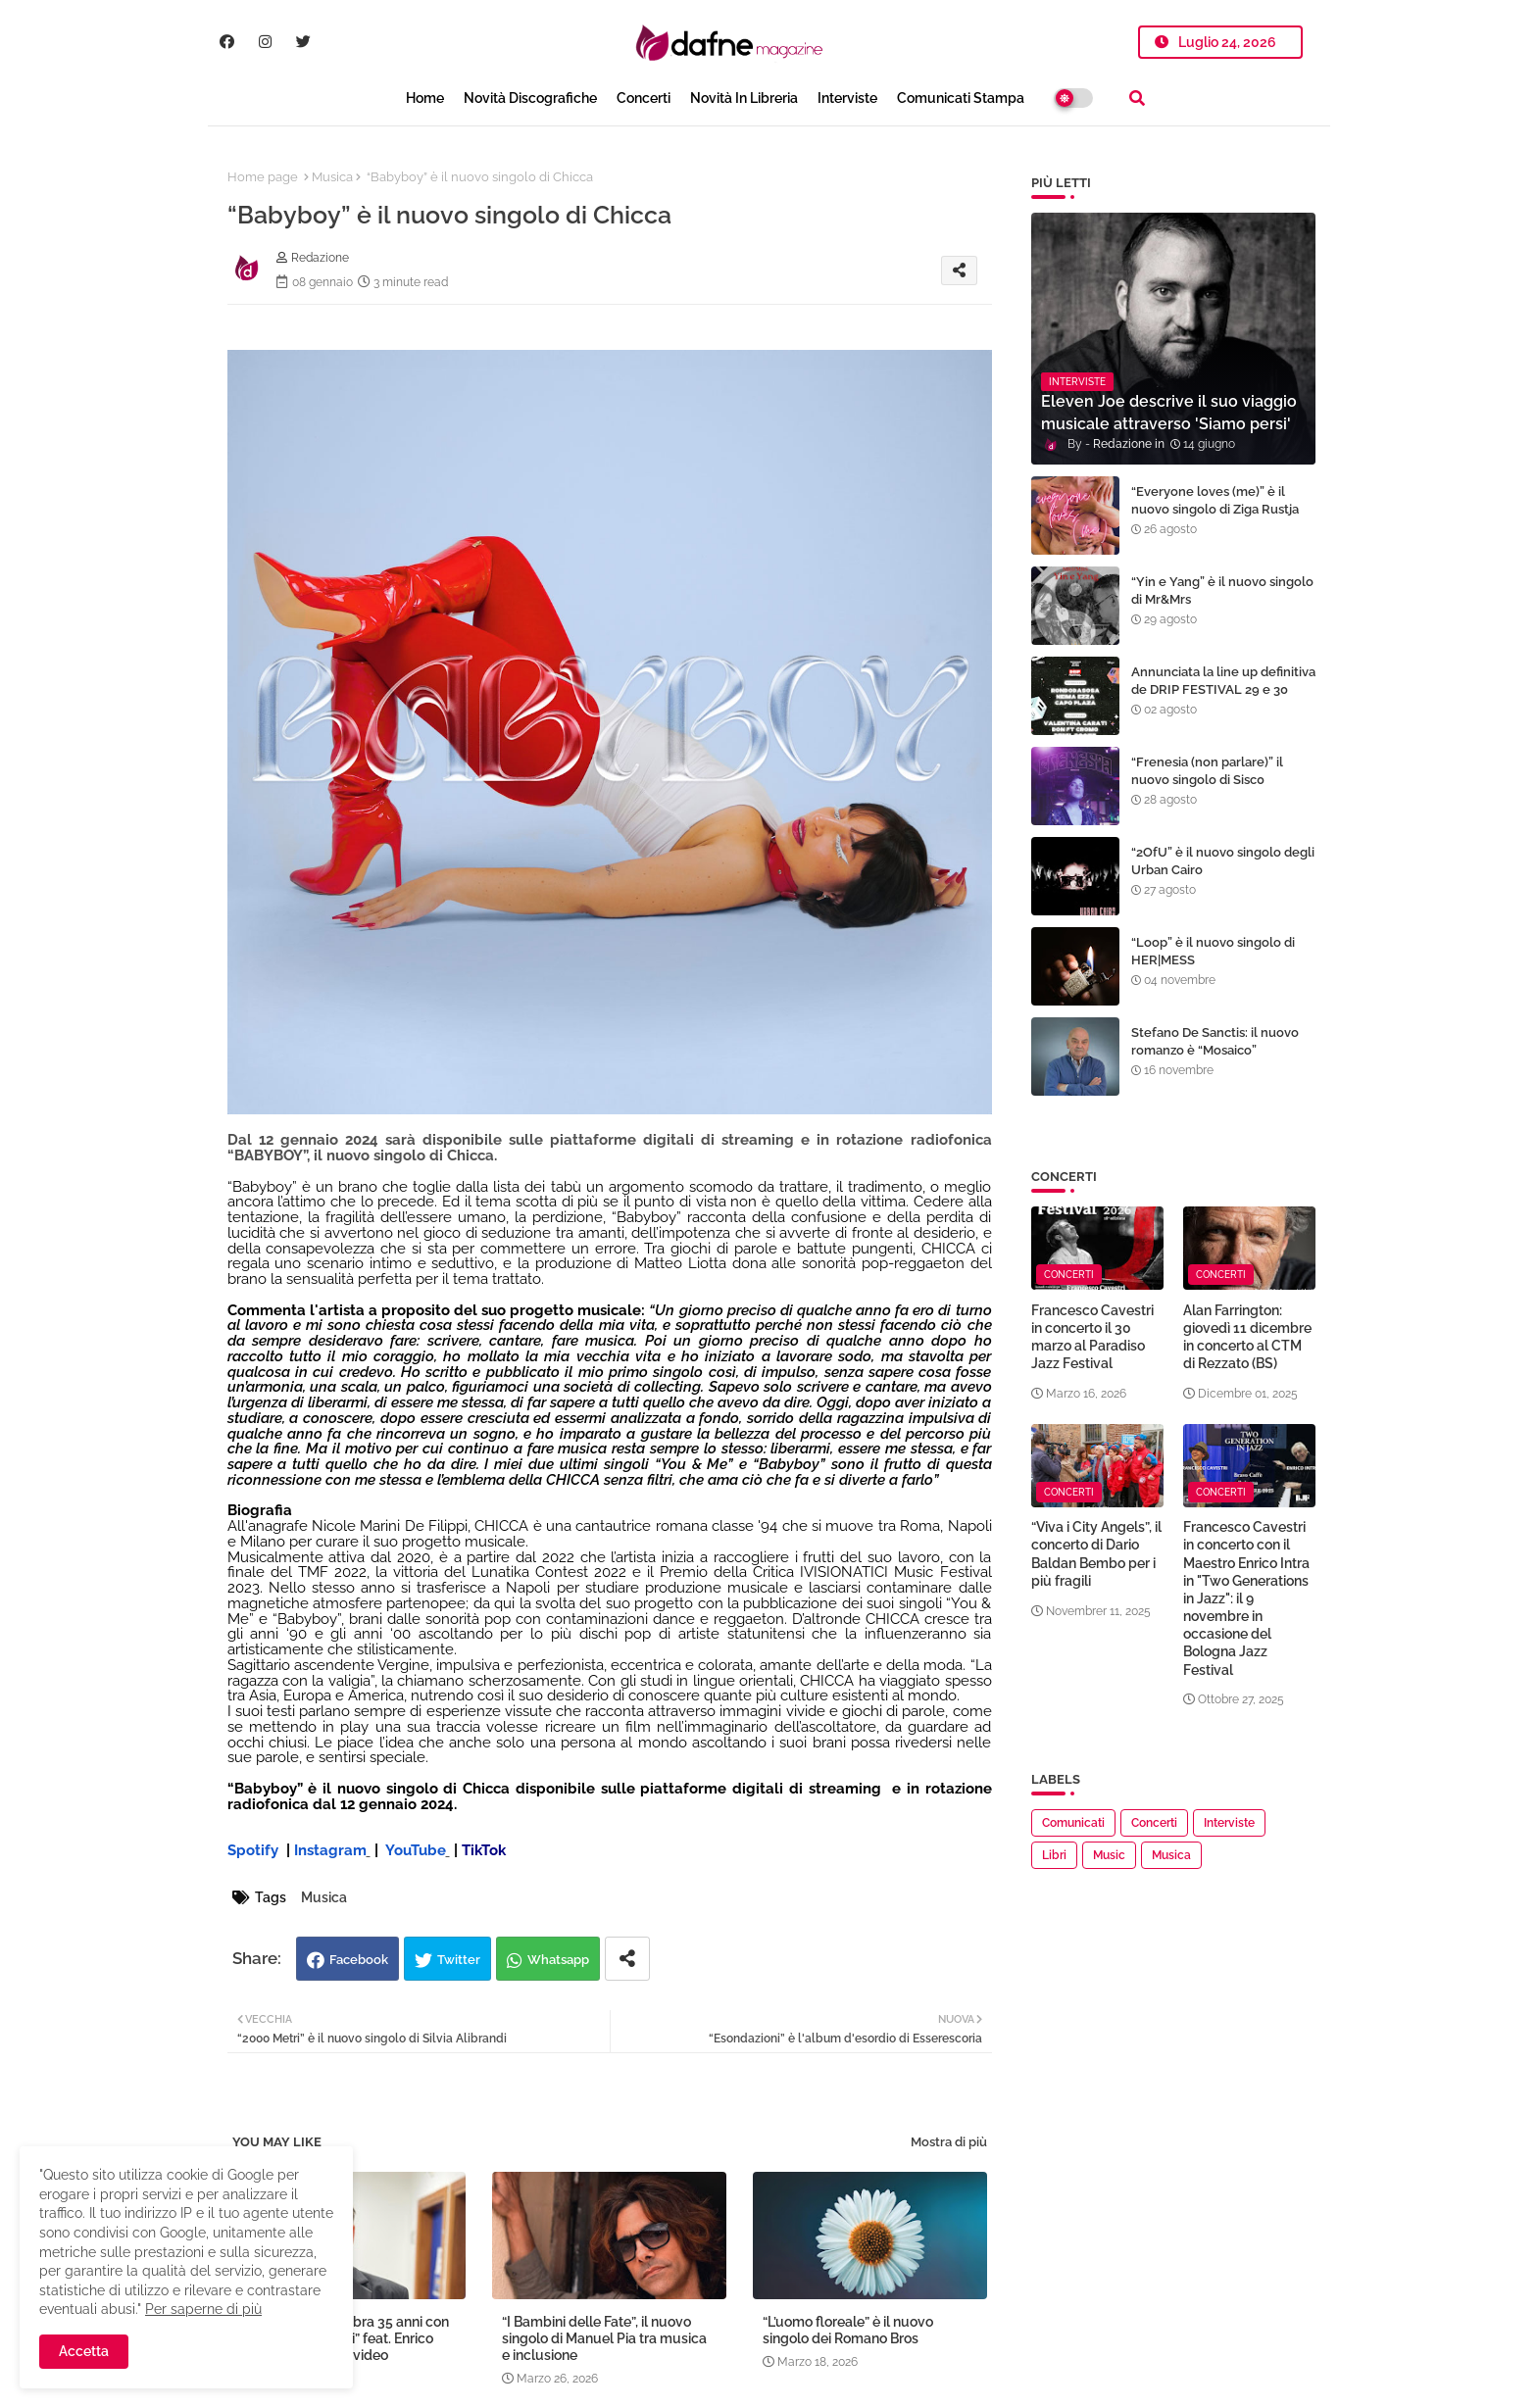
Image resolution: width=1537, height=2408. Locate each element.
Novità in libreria (744, 98)
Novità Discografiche (530, 98)
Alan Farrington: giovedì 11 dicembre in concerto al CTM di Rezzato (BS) (1247, 1337)
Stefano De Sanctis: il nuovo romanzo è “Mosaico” (1215, 1041)
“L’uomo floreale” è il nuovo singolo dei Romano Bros (848, 2330)
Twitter (458, 1959)
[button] (1137, 98)
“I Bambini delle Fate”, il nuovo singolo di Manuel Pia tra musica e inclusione (604, 2338)
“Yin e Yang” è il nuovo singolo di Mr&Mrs (1222, 590)
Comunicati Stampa (960, 98)
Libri (1054, 1855)
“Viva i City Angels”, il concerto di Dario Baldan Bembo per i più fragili (1096, 1554)
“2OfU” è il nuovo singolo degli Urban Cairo (1222, 861)
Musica (332, 177)
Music (1109, 1855)
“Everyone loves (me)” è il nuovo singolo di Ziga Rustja (1215, 500)
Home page (262, 177)
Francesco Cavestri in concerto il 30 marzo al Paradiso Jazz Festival (1092, 1337)
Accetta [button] (84, 2351)
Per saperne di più (203, 2309)
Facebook (358, 1959)
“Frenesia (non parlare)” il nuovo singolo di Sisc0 (1207, 771)
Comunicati (1073, 1823)
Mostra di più (949, 2142)
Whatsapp (558, 1959)
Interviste (847, 98)
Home (425, 98)
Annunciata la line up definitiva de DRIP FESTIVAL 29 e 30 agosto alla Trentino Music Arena (1223, 698)
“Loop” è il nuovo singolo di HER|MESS (1213, 951)
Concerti (643, 98)
